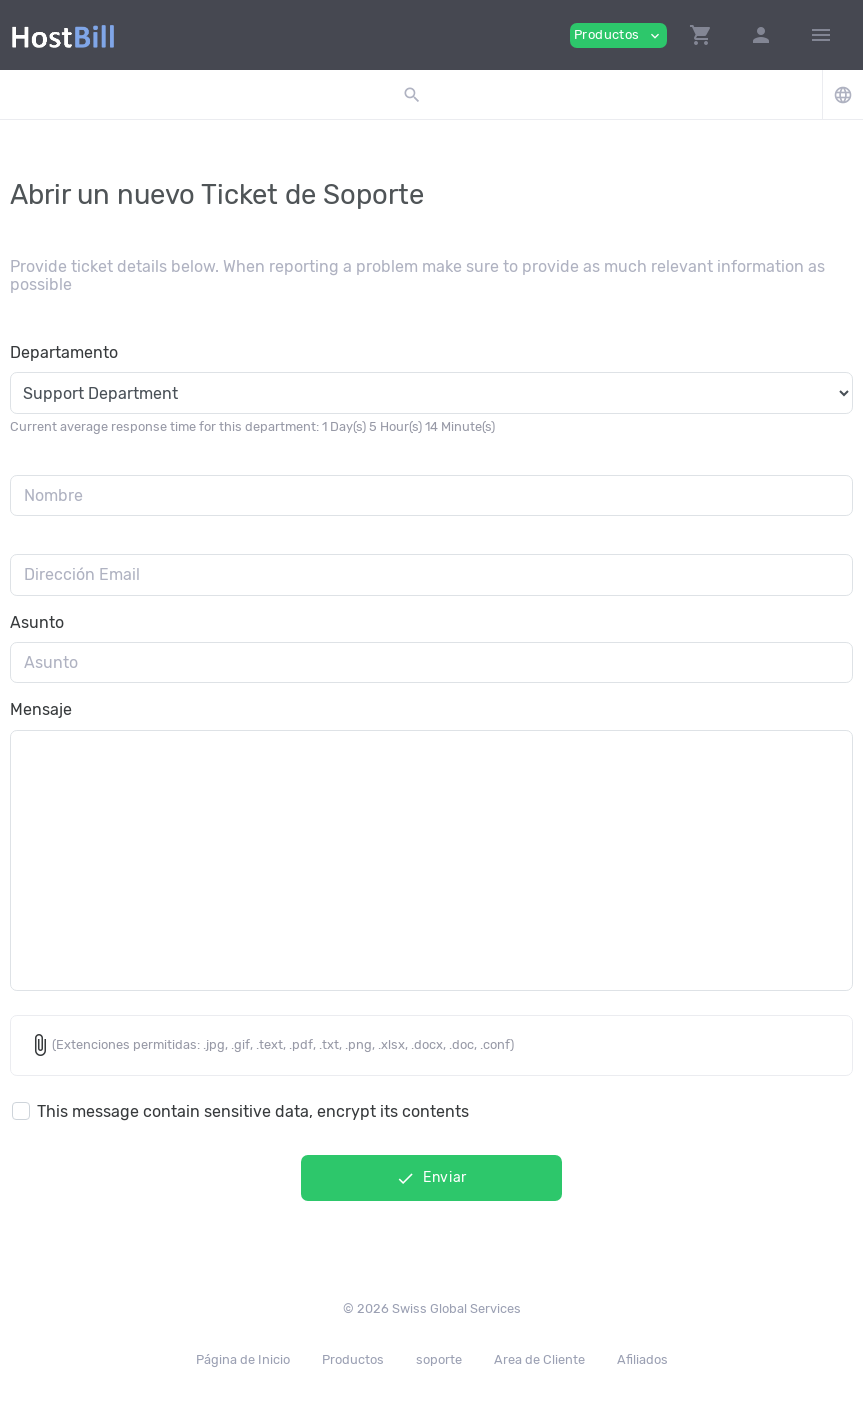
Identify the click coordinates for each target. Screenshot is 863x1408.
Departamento (64, 352)
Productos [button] (618, 35)
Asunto (37, 622)
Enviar (431, 1178)
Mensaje (41, 709)
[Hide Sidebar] (821, 35)
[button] (701, 35)
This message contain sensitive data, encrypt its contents (253, 1111)
